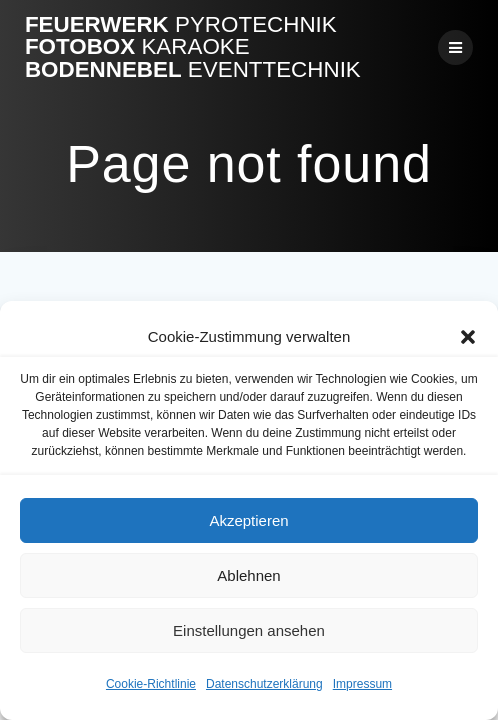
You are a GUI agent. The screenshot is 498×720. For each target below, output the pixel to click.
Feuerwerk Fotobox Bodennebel (193, 47)
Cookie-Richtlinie (151, 684)
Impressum (362, 684)
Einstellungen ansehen (249, 630)
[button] (468, 337)
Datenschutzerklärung (264, 684)
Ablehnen (248, 575)
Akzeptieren (248, 520)
